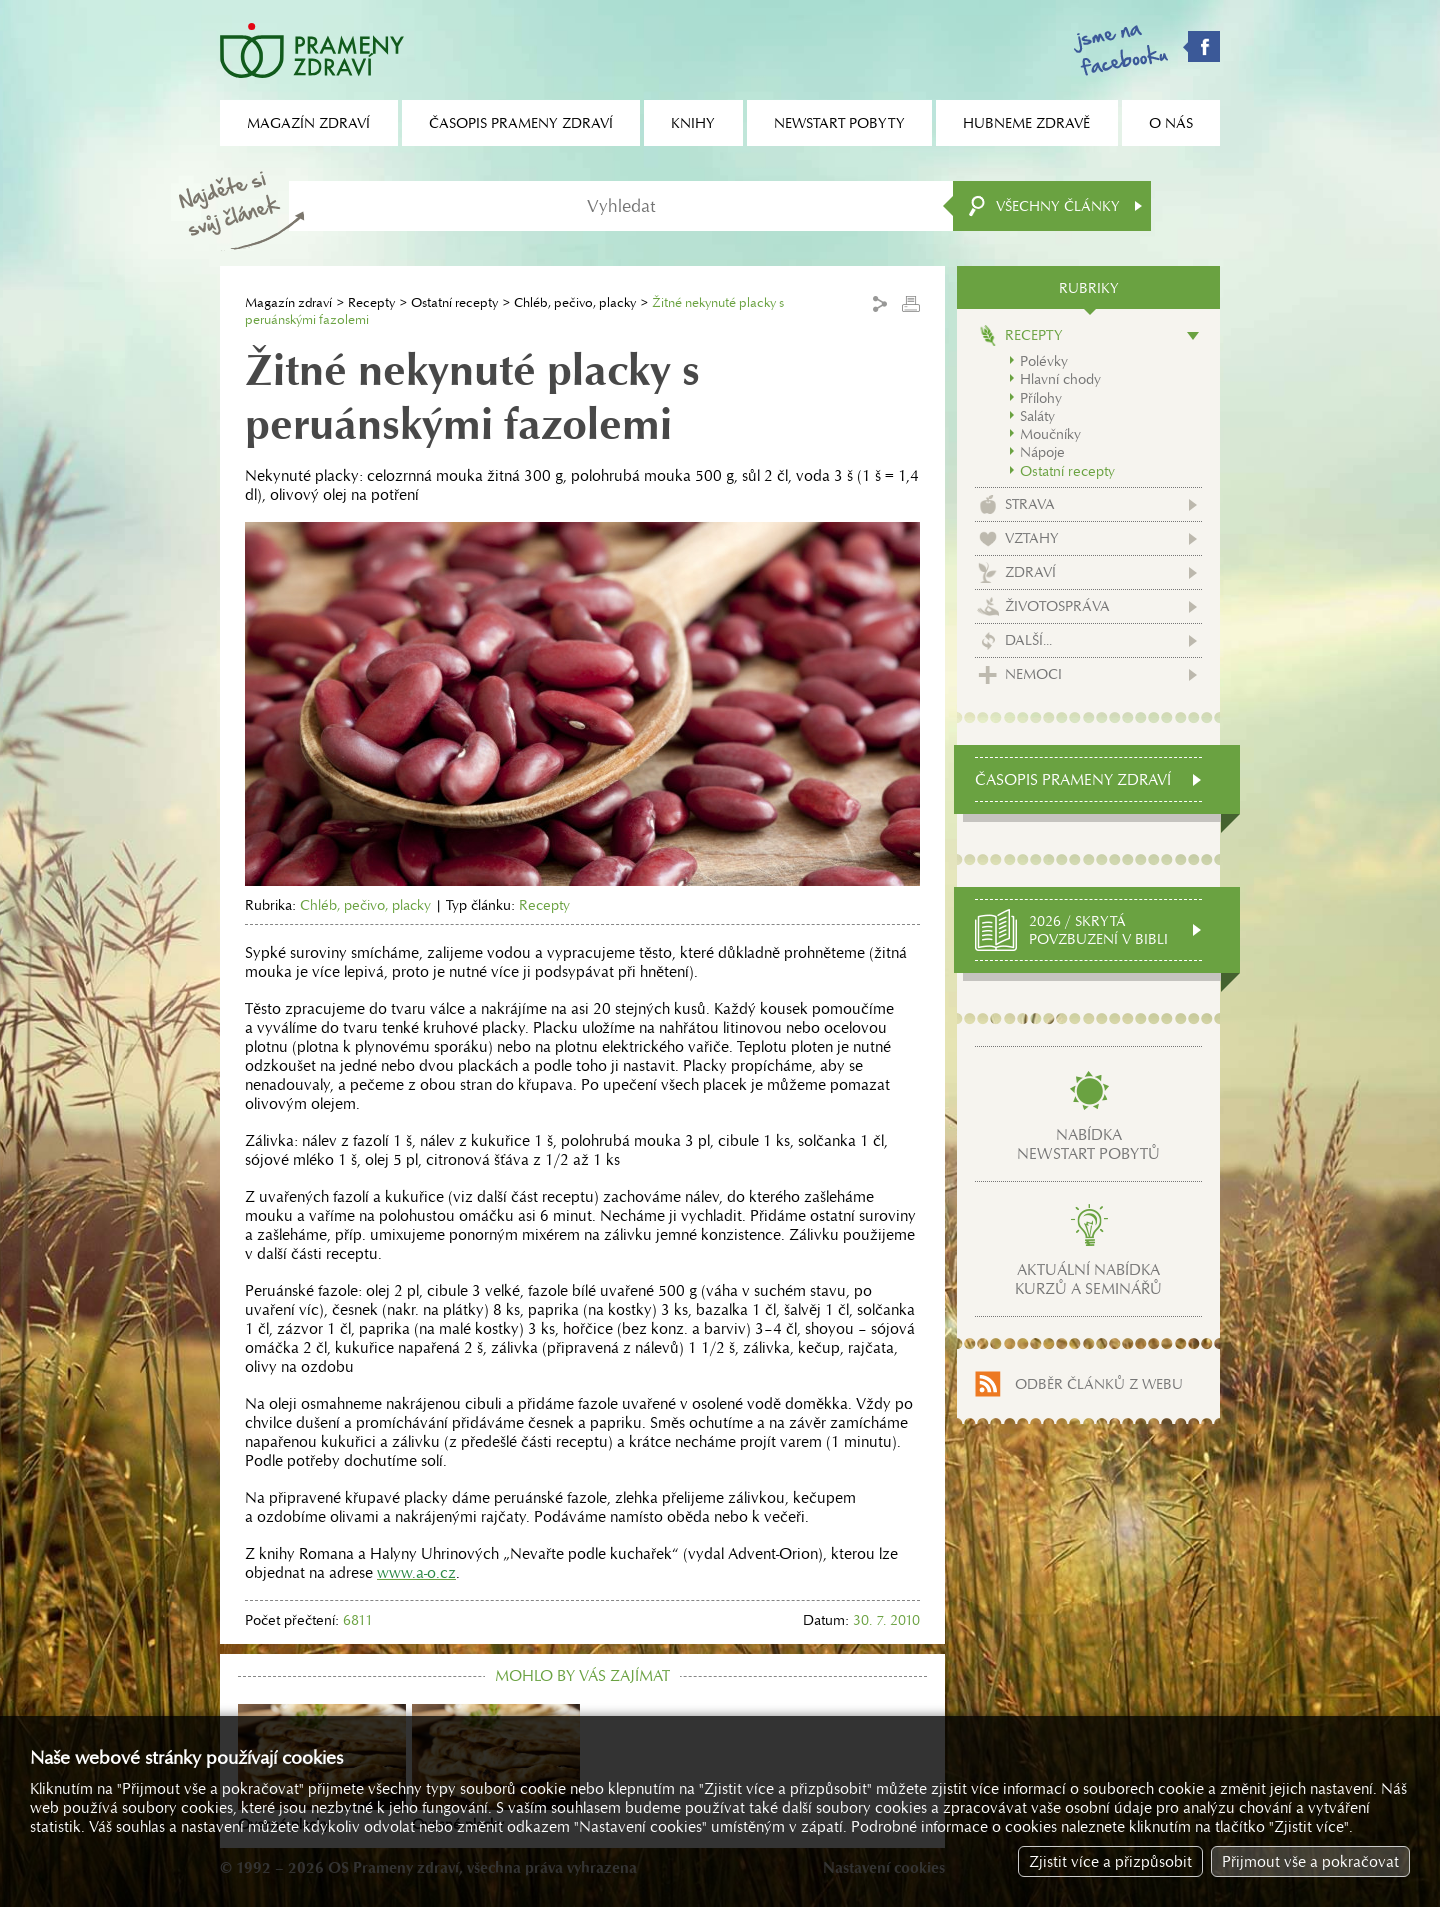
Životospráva (1057, 606)
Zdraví (1030, 572)
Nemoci (1033, 674)
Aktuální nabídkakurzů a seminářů (1088, 1279)
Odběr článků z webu (1099, 1384)
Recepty (371, 302)
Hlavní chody (1060, 379)
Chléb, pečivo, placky (575, 302)
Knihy (693, 123)
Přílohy (1041, 398)
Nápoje (1042, 452)
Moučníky (1050, 434)
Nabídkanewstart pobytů (1088, 1144)
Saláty (1037, 416)
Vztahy (1032, 538)
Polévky (1044, 361)
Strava (1030, 504)
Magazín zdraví (288, 302)
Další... (1028, 640)
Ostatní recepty (454, 302)
